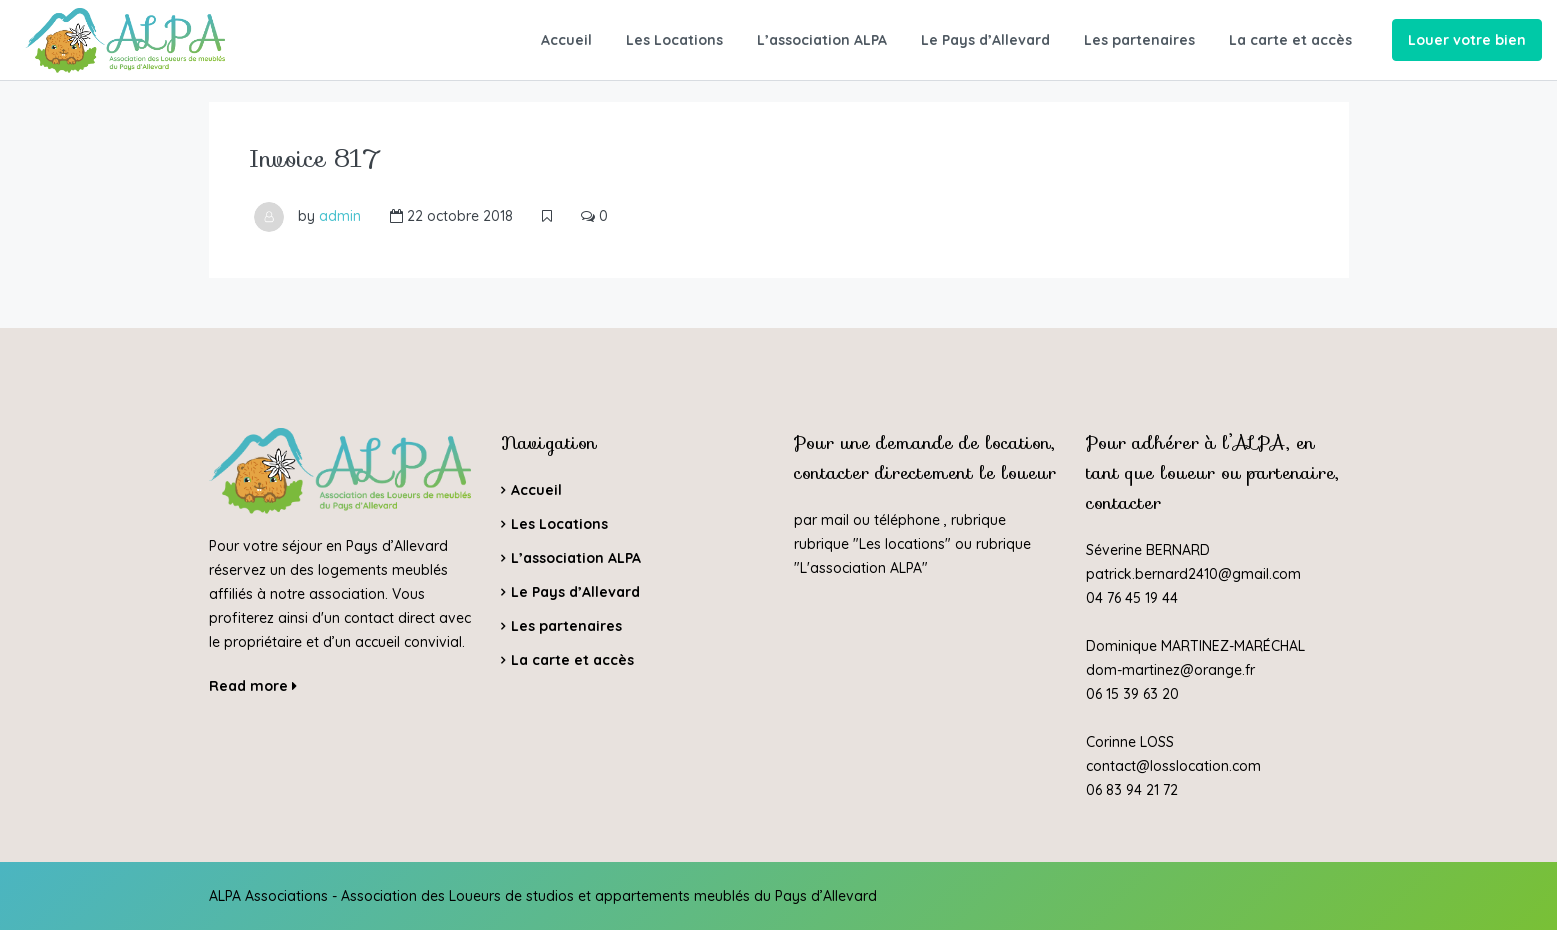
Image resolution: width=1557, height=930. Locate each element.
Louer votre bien (1467, 40)
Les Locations (674, 40)
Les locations (902, 544)
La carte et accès (1290, 40)
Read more (253, 686)
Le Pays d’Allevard (985, 40)
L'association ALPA (861, 568)
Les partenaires (1139, 40)
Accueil (566, 40)
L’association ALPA (822, 40)
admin (340, 216)
